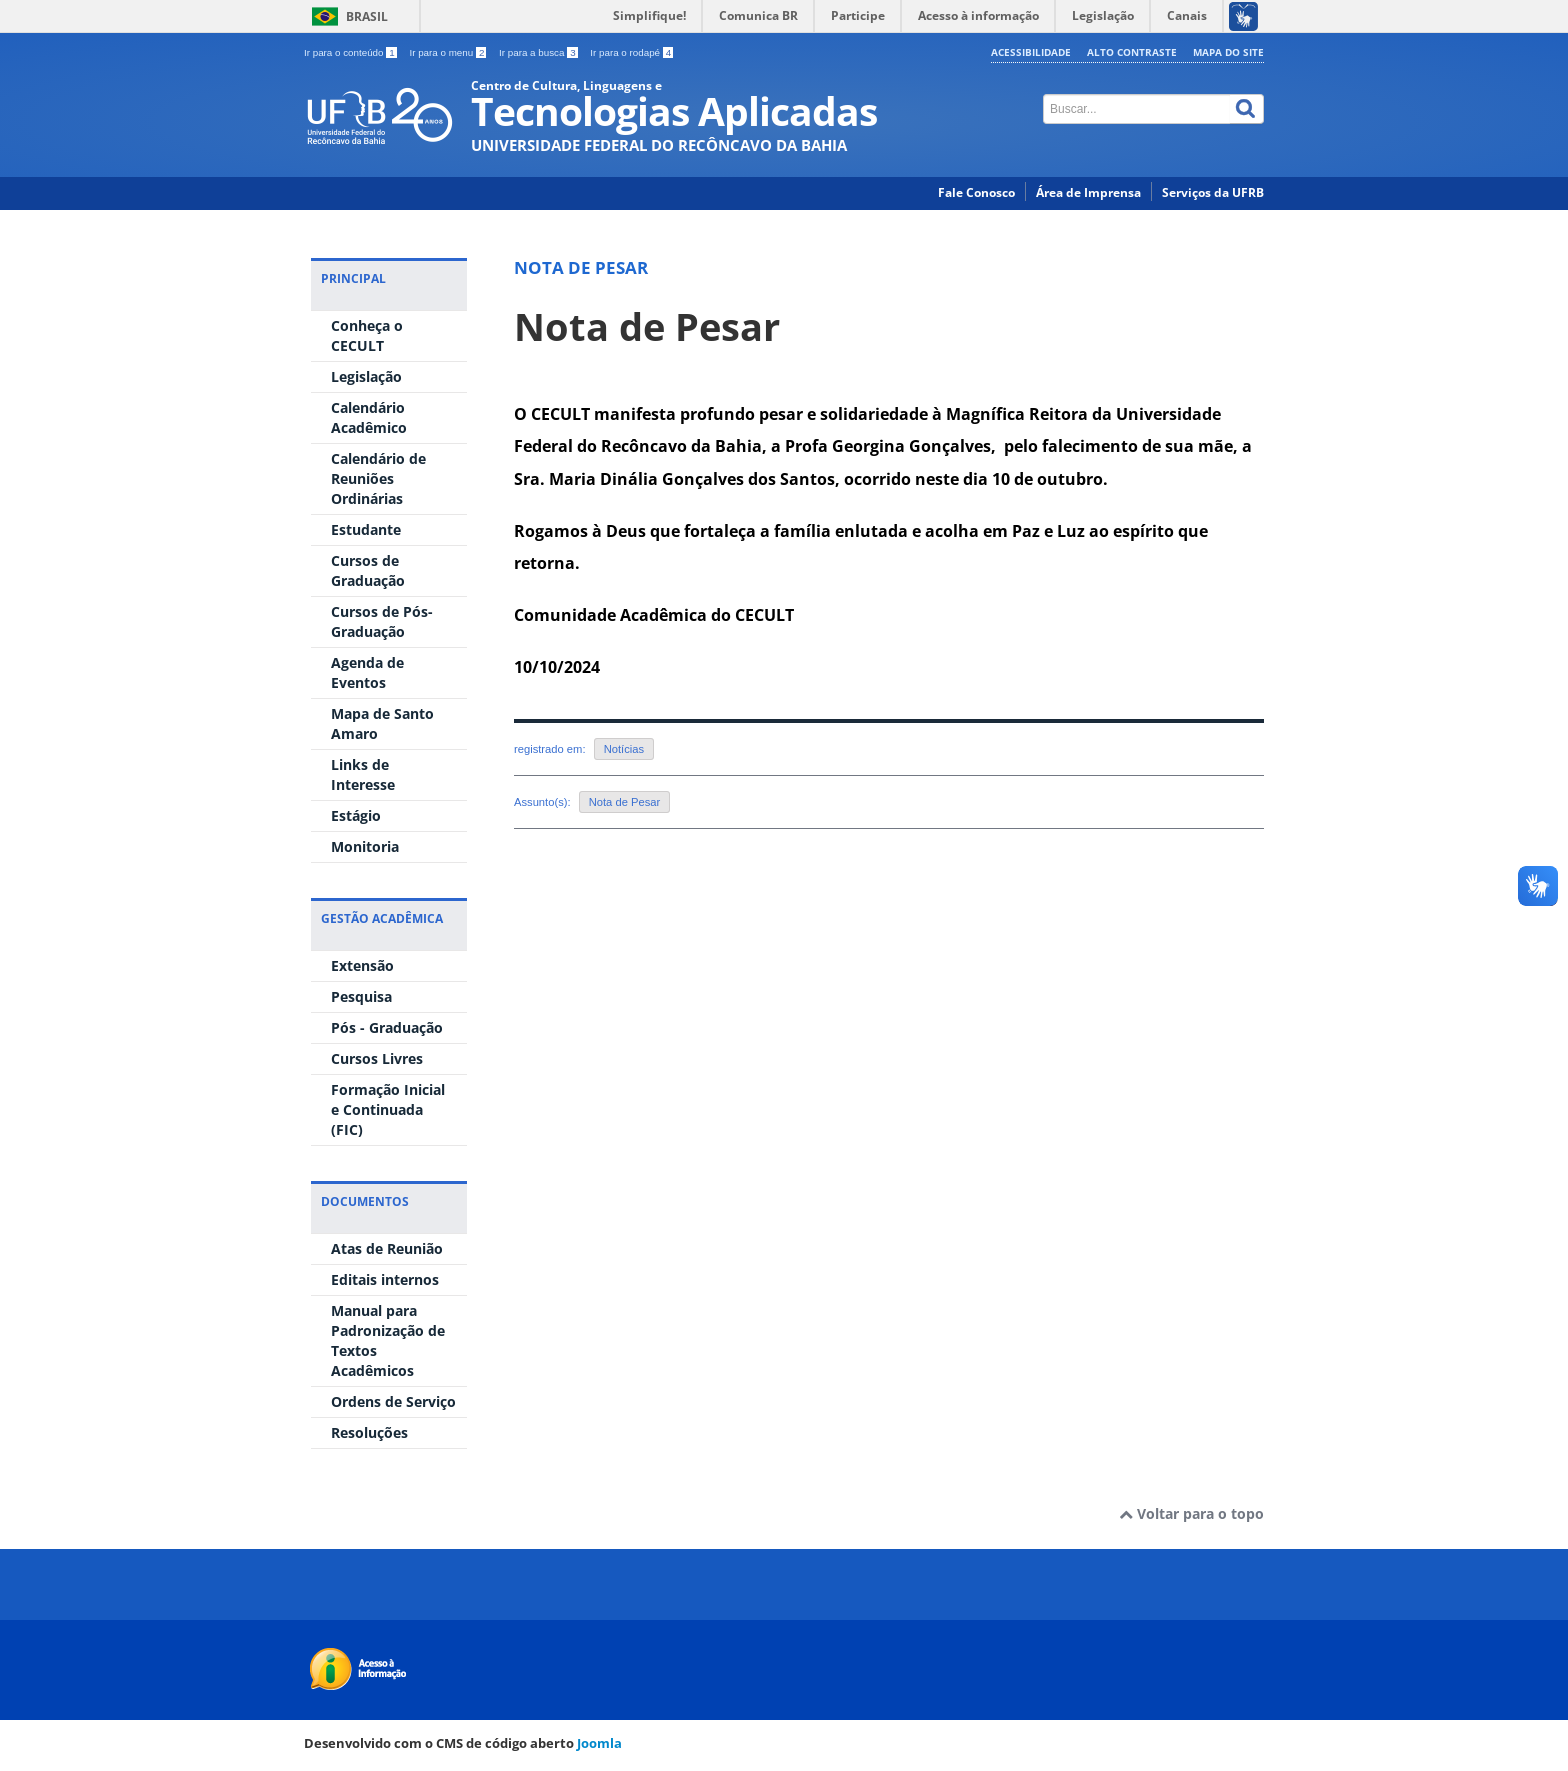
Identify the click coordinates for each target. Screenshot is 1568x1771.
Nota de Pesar (647, 326)
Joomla (599, 1743)
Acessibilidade (1031, 52)
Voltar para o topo (1191, 1513)
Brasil (367, 16)
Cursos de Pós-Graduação (382, 621)
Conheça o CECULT (367, 335)
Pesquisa (361, 996)
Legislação (366, 376)
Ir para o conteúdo (351, 52)
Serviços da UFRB (1213, 192)
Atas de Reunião (387, 1248)
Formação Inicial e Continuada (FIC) (388, 1109)
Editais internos (385, 1279)
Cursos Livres (377, 1058)
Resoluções (369, 1432)
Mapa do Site (1228, 52)
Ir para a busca (539, 52)
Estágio (356, 815)
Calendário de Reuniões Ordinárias (378, 478)
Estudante (366, 529)
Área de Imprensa (1088, 192)
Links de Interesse (363, 774)
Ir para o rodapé (631, 52)
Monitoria (365, 846)
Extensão (362, 965)
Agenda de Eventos (367, 672)
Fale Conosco (976, 192)
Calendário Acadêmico (369, 417)
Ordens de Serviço (393, 1401)
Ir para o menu (449, 52)
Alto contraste (1132, 52)
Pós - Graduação (387, 1027)
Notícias (624, 749)
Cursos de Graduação (368, 570)
